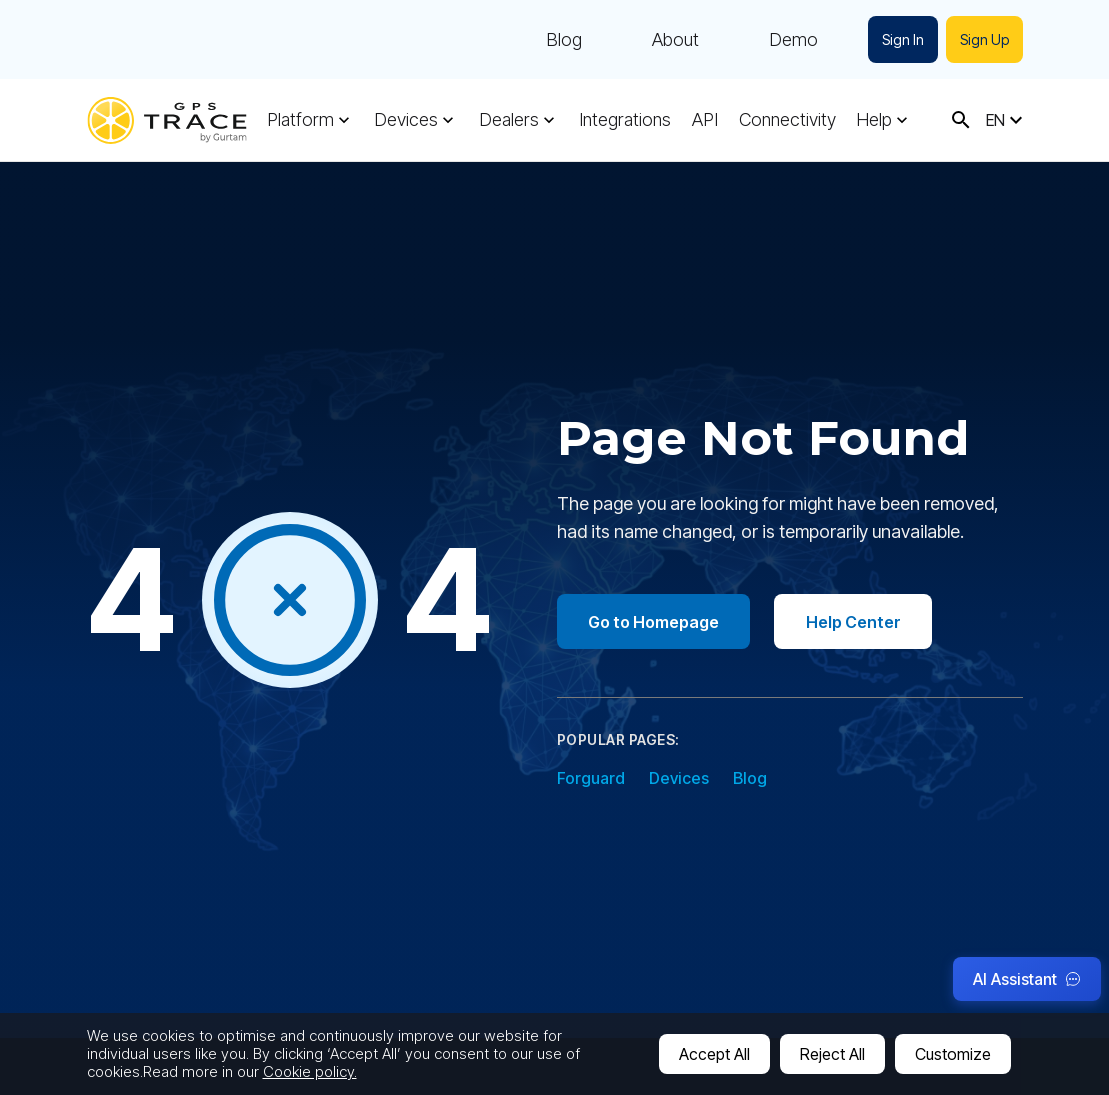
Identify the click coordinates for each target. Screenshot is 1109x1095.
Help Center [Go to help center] (855, 622)
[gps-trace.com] (167, 120)
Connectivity (787, 120)
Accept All (714, 1054)
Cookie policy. (310, 1071)
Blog (564, 40)
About (675, 40)
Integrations (625, 120)
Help (874, 120)
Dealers (509, 120)
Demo (793, 40)
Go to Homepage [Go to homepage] (654, 622)
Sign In (903, 39)
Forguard (591, 779)
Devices (406, 120)
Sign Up (984, 39)
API (705, 120)
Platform (300, 120)
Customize (953, 1054)
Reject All (832, 1054)
